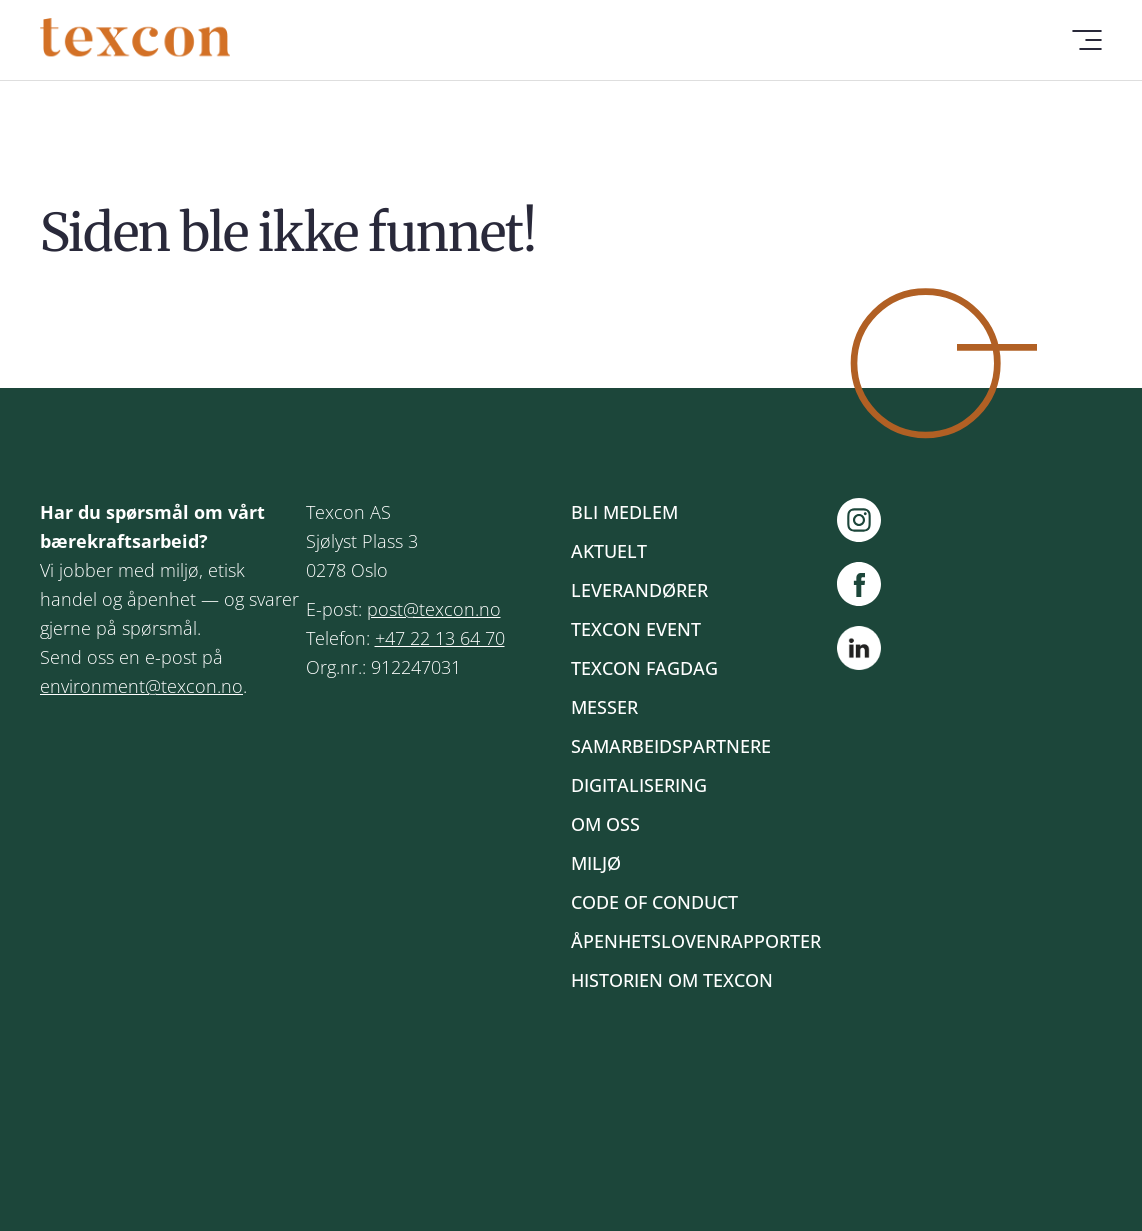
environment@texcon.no (141, 686)
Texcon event (636, 629)
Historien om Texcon (672, 980)
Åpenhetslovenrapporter (696, 941)
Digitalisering (639, 785)
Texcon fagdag (644, 668)
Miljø (596, 863)
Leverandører (639, 590)
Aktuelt (609, 551)
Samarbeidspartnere (671, 746)
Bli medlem (624, 512)
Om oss (605, 824)
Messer (604, 707)
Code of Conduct (654, 902)
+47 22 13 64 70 (440, 638)
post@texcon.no (434, 609)
